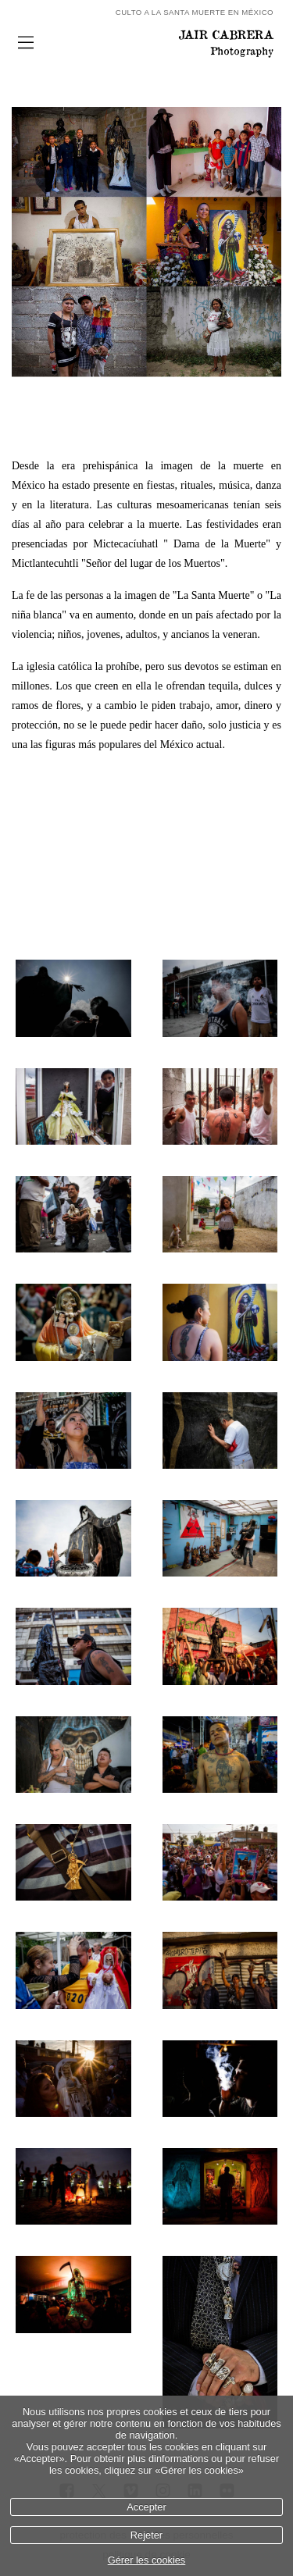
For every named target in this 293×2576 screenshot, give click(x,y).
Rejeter (146, 2535)
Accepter (146, 2507)
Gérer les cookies (147, 2560)
